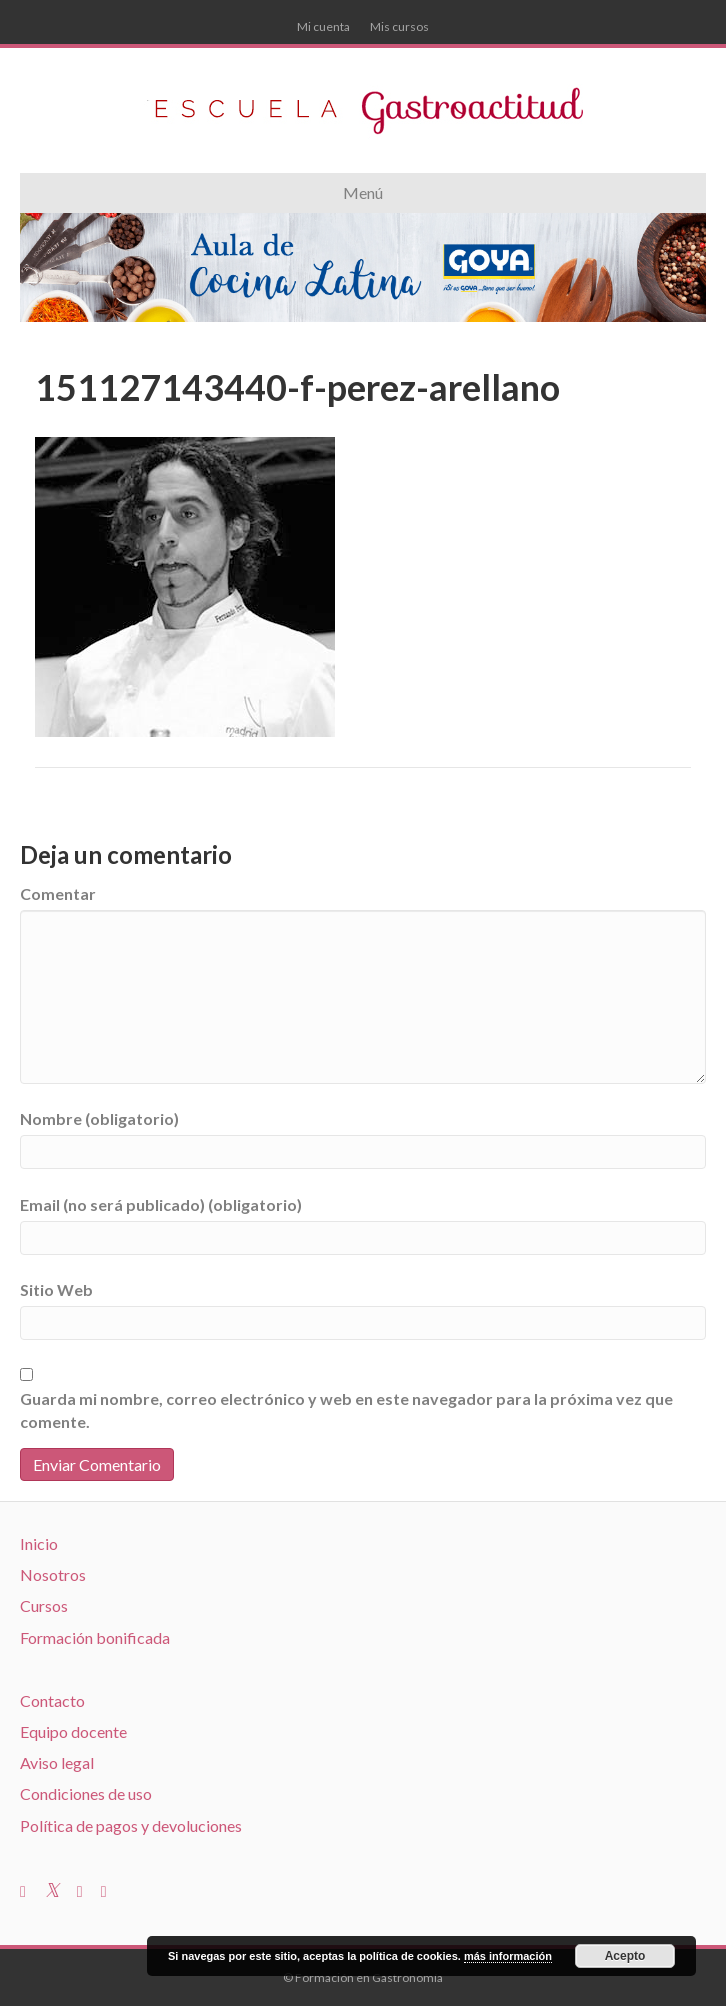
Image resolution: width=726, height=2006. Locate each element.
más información (508, 1956)
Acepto (625, 1956)
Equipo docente (73, 1731)
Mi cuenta (323, 26)
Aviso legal (57, 1762)
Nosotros (53, 1574)
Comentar (58, 893)
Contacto (52, 1700)
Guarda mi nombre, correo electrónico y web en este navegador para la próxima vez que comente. (346, 1410)
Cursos (44, 1605)
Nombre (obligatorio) (99, 1118)
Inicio (39, 1543)
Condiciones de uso (86, 1793)
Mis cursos (399, 26)
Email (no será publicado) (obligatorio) (161, 1204)
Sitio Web (56, 1289)
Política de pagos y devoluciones (131, 1825)
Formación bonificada (95, 1637)
